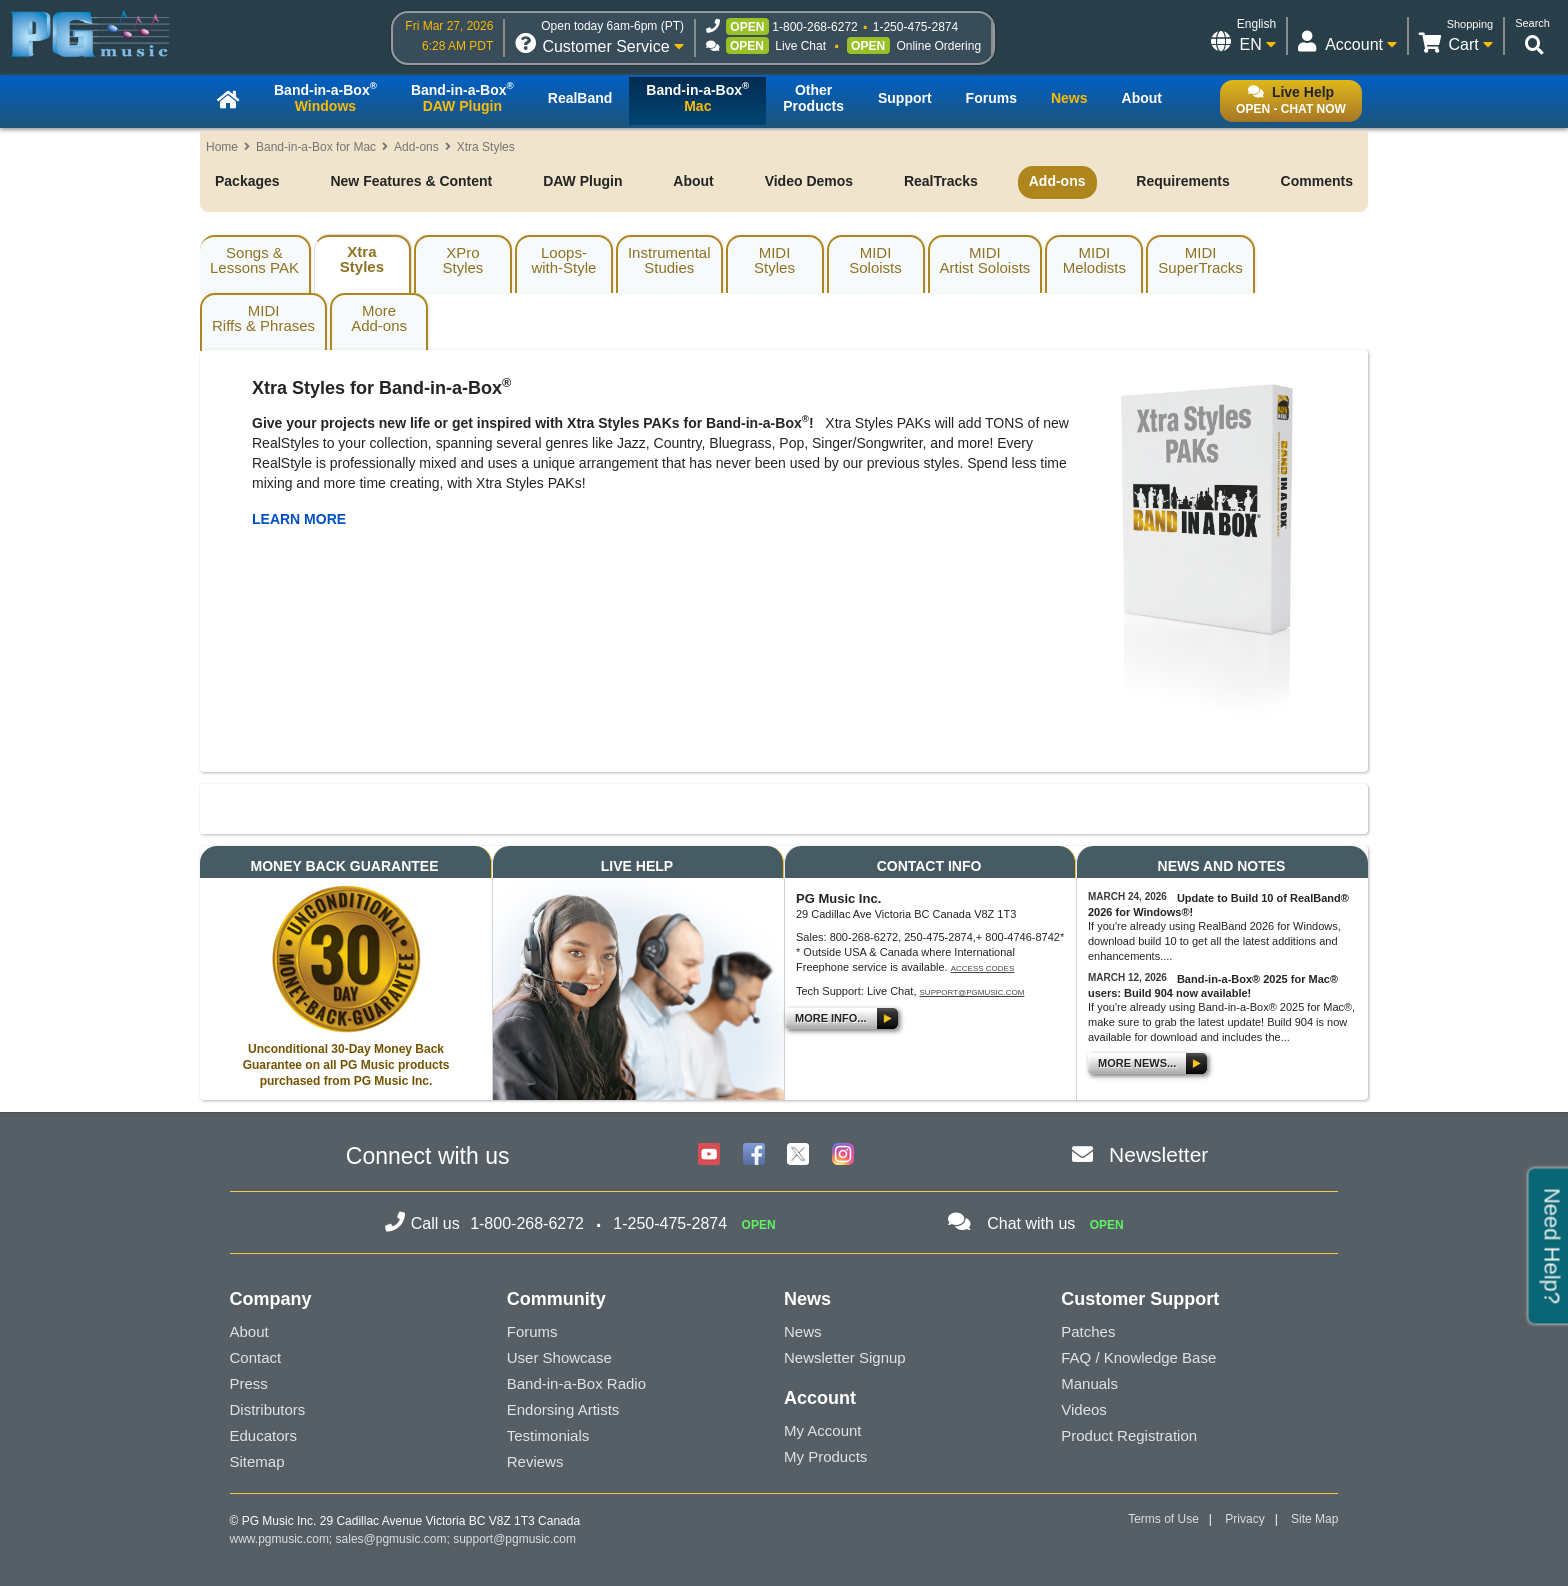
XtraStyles (362, 259)
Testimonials (548, 1435)
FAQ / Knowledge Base (1138, 1357)
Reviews (535, 1461)
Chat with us (1031, 1223)
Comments (1317, 181)
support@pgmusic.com (972, 992)
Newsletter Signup (845, 1357)
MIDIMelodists (1094, 260)
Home (222, 147)
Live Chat (800, 46)
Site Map (1314, 1519)
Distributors (268, 1409)
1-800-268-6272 (814, 27)
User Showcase (559, 1357)
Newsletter (1158, 1154)
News (803, 1331)
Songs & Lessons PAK (254, 260)
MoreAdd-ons (379, 318)
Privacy (1244, 1519)
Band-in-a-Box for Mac (316, 147)
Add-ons (416, 147)
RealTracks (941, 181)
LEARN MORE (299, 519)
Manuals (1089, 1383)
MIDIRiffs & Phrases (263, 318)
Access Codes (983, 968)
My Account (823, 1430)
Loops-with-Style (563, 260)
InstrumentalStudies (669, 260)
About (693, 181)
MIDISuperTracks (1200, 260)
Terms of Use (1163, 1519)
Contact (256, 1357)
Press (249, 1383)
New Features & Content (411, 181)
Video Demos (809, 181)
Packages (247, 181)
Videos (1084, 1409)
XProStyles (463, 260)
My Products (825, 1456)
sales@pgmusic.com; (395, 1539)
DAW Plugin (582, 181)
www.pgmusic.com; (281, 1539)
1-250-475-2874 (915, 27)
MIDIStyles (774, 260)
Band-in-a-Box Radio (576, 1383)
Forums (532, 1331)
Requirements (1182, 181)
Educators (264, 1435)
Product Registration (1129, 1435)
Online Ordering (938, 46)
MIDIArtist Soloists (985, 260)
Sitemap (257, 1461)
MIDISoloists (875, 260)
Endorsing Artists (563, 1409)
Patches (1088, 1331)
